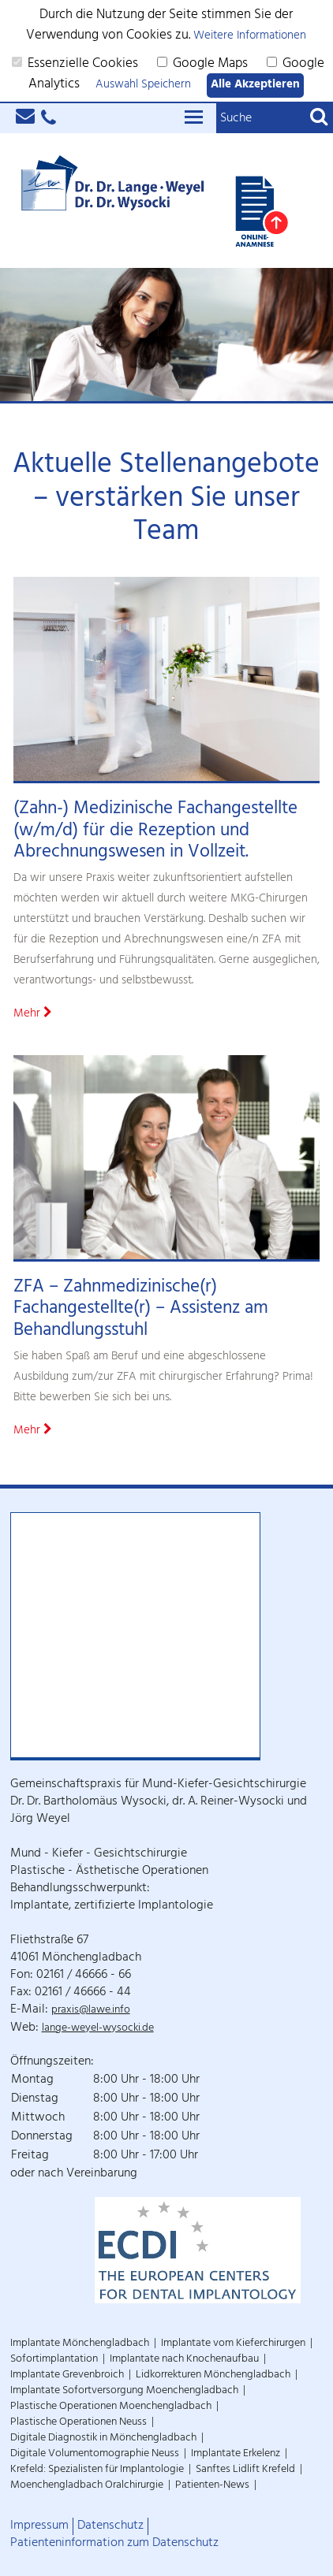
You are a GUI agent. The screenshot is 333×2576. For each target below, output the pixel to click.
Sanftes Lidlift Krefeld (245, 2470)
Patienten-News (212, 2485)
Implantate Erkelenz (235, 2454)
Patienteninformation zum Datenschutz (114, 2544)
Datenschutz (110, 2526)
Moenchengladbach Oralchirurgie (86, 2485)
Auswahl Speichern (143, 85)
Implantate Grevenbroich (67, 2375)
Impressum (39, 2526)
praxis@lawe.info (90, 2010)
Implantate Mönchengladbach (79, 2344)
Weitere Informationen (249, 36)
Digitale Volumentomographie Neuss (94, 2454)
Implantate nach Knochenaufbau (184, 2359)
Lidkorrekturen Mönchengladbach (213, 2375)
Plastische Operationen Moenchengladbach (110, 2407)
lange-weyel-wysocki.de (98, 2028)
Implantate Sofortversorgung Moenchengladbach (124, 2391)
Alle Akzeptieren (255, 85)
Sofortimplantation (54, 2359)
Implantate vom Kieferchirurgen (233, 2344)
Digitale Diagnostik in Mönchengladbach (103, 2438)
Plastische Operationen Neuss (78, 2422)
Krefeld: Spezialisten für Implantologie (97, 2470)
